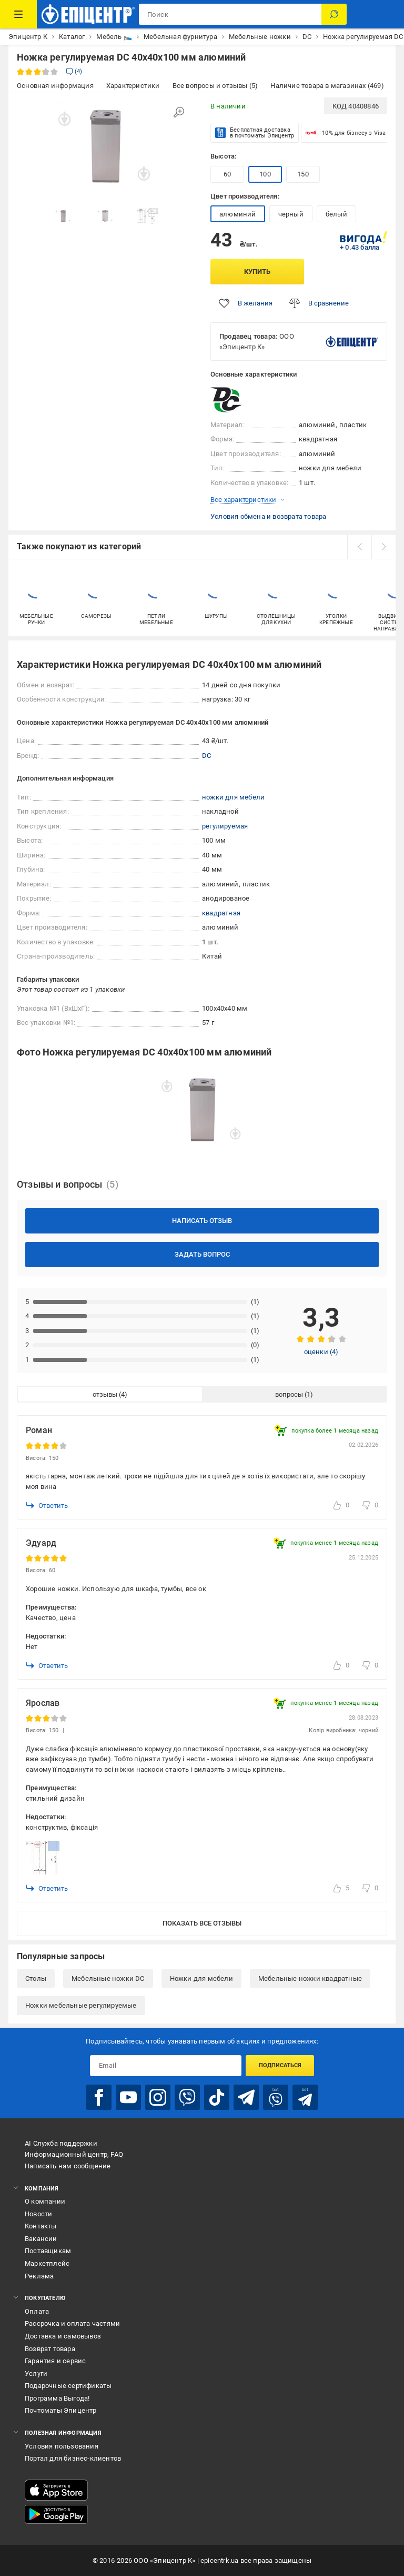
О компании (45, 2201)
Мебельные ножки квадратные (310, 1978)
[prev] (359, 547)
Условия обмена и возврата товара (268, 516)
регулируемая (225, 826)
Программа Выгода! (57, 2398)
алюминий (237, 214)
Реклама (39, 2276)
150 (303, 174)
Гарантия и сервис (55, 2361)
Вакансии (41, 2239)
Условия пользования (61, 2446)
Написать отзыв (202, 1221)
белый (336, 214)
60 (227, 174)
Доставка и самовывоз (63, 2336)
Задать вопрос (202, 1254)
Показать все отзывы (202, 1923)
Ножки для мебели (201, 1978)
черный (291, 214)
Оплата (37, 2311)
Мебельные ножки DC (108, 1978)
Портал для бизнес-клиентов (73, 2458)
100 (265, 174)
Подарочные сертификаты (68, 2386)
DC (206, 755)
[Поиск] (334, 14)
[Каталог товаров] (18, 14)
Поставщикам (48, 2251)
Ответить (47, 1505)
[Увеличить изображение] (178, 112)
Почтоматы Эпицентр (61, 2410)
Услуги (36, 2373)
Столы (35, 1978)
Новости (38, 2214)
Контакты (41, 2226)
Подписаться (280, 2065)
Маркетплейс (47, 2263)
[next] (383, 547)
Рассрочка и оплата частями (72, 2323)
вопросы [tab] (289, 1394)
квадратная (221, 913)
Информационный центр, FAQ (74, 2154)
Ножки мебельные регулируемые (81, 2005)
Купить (257, 271)
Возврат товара (50, 2349)
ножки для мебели (233, 797)
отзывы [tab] (105, 1394)
